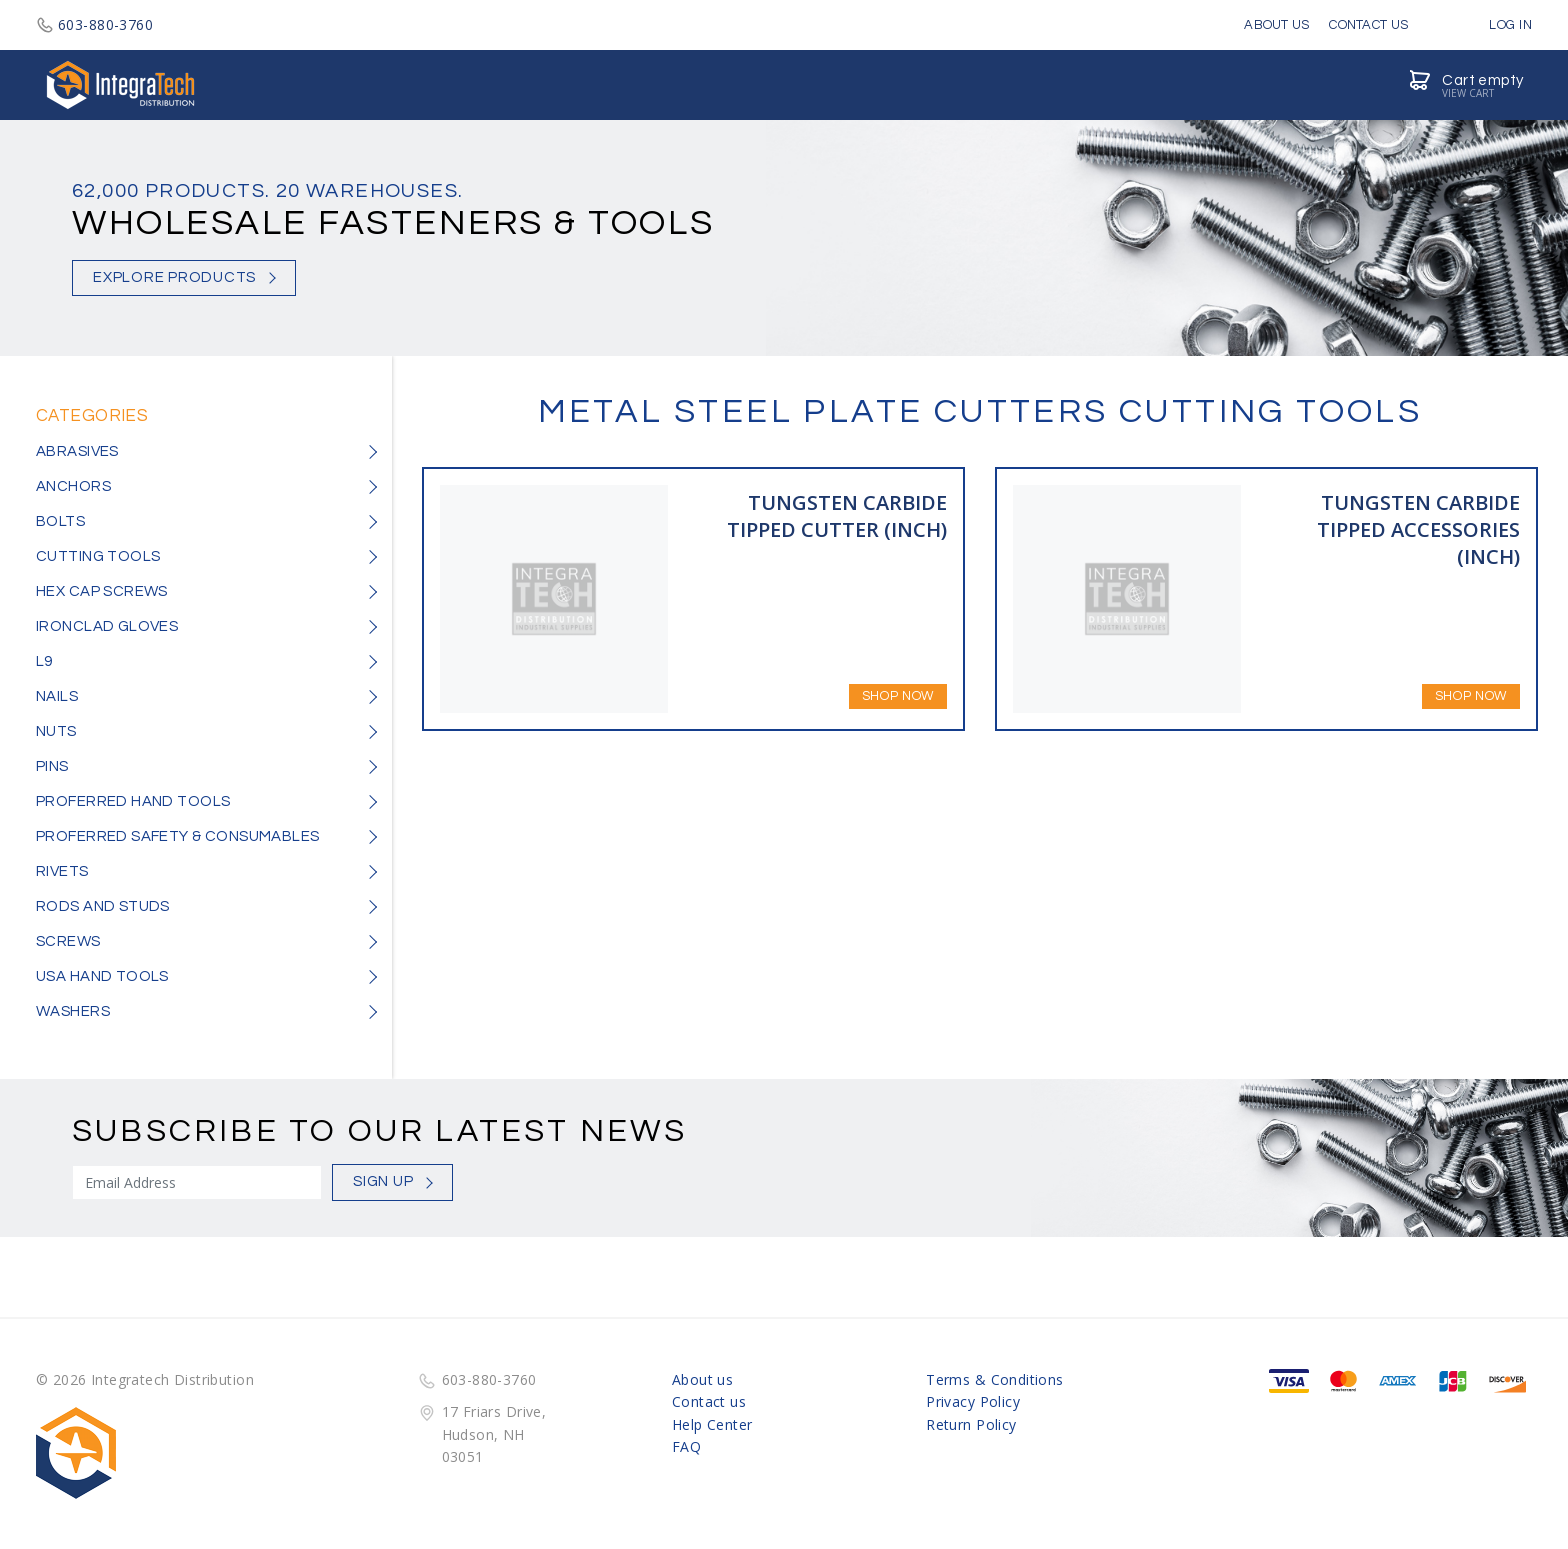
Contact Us (1368, 25)
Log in (1496, 25)
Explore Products (174, 277)
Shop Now (898, 696)
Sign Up (383, 1181)
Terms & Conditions (995, 1379)
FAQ (686, 1446)
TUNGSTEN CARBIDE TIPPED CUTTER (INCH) (837, 516)
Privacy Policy (973, 1401)
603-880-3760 (94, 24)
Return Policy (971, 1424)
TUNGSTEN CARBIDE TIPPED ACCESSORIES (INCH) (1418, 529)
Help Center (712, 1424)
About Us (1276, 25)
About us (702, 1379)
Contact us (709, 1401)
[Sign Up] (197, 1182)
